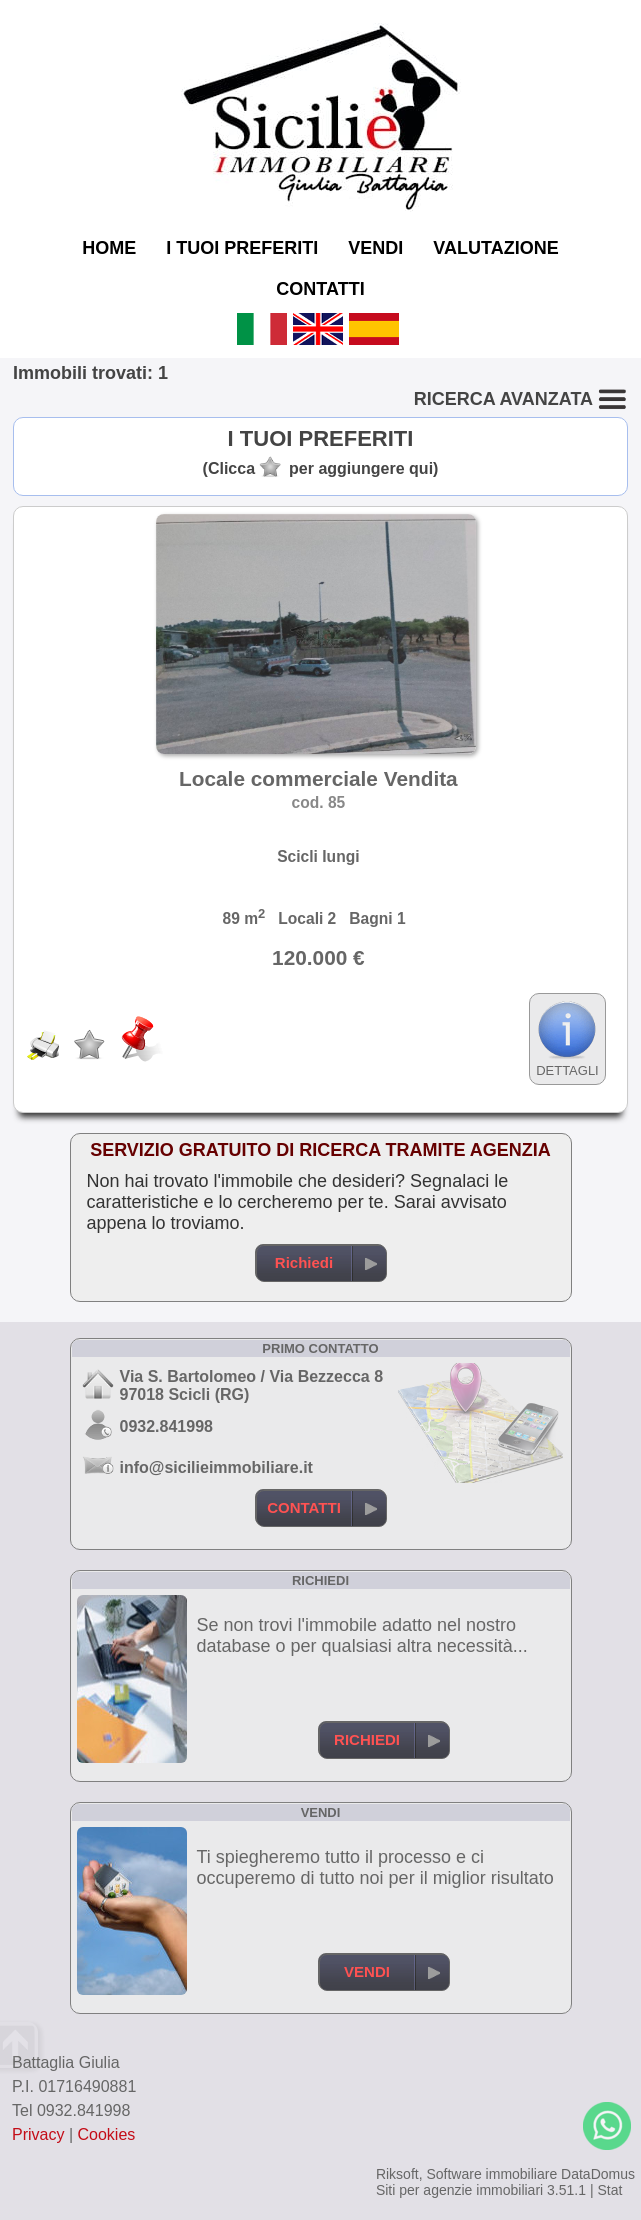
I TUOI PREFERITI (242, 248)
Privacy (38, 2134)
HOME (109, 248)
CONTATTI (320, 289)
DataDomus (598, 2174)
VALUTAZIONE (495, 248)
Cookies (107, 2134)
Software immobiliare (491, 2174)
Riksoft (397, 2174)
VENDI (375, 248)
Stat (609, 2190)
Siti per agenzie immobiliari (459, 2190)
